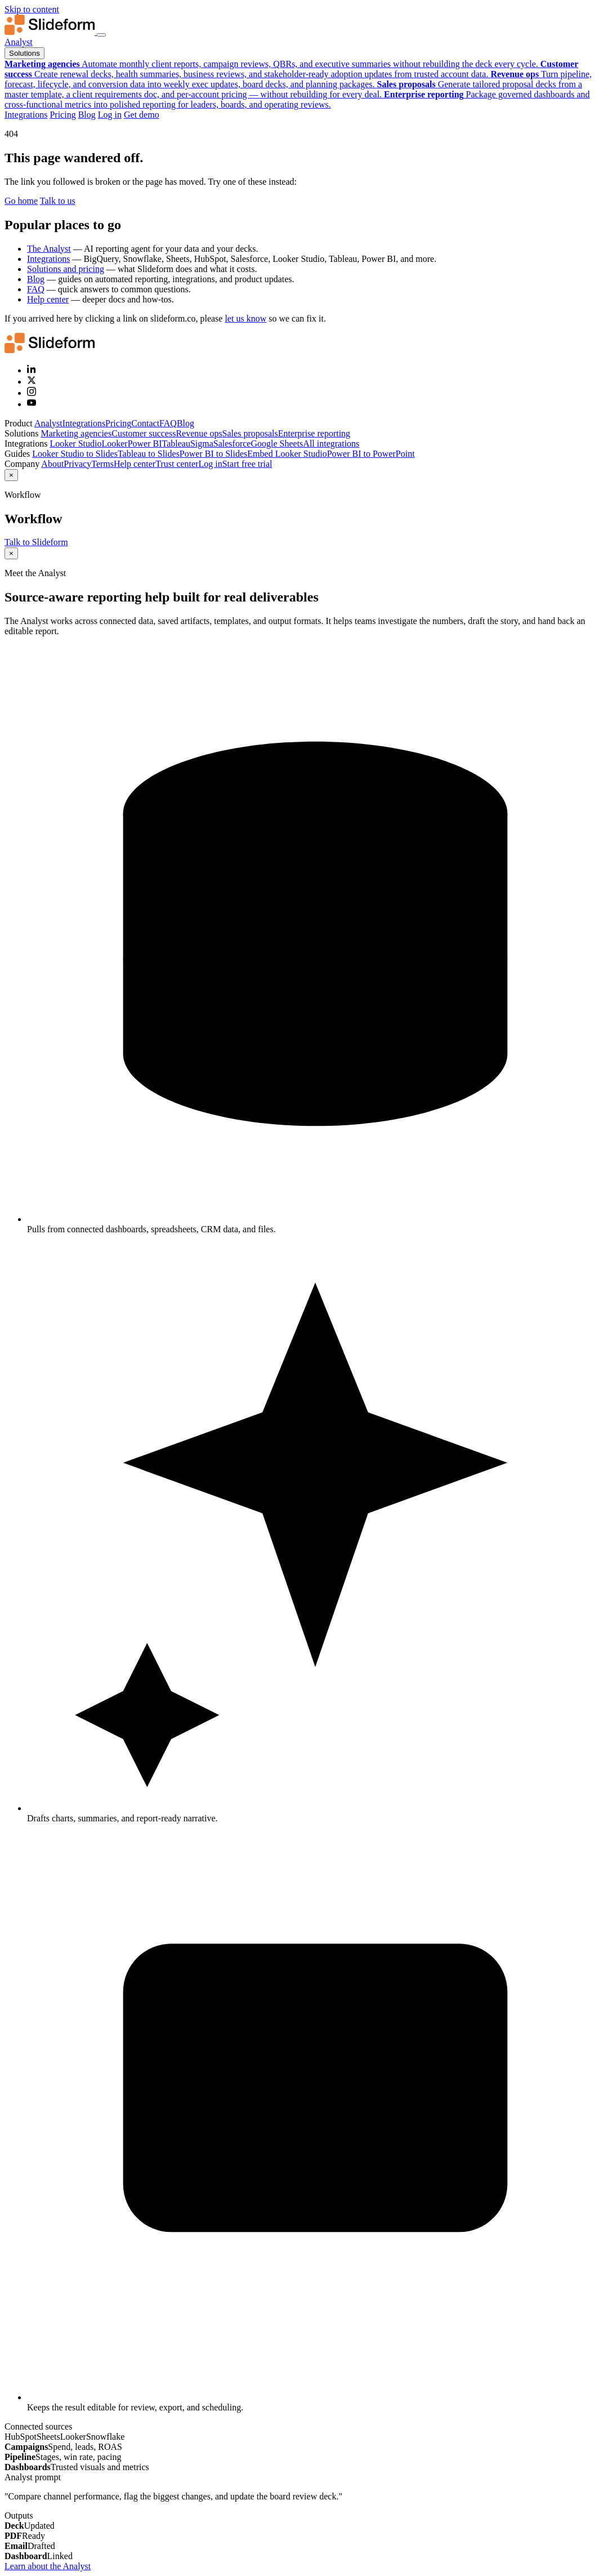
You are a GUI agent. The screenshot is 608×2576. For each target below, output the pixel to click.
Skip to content (32, 9)
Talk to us (57, 201)
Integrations (26, 114)
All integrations (331, 443)
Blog (87, 114)
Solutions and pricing (65, 269)
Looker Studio (75, 443)
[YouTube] (31, 404)
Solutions (24, 53)
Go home (21, 201)
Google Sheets (277, 443)
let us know (245, 318)
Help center (48, 299)
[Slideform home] (51, 32)
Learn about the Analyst (48, 2566)
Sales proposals (250, 433)
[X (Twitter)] (31, 381)
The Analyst (49, 248)
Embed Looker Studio (287, 453)
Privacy (77, 464)
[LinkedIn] (31, 370)
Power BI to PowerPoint (371, 453)
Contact (145, 423)
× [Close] (11, 475)
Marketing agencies (76, 433)
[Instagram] (31, 393)
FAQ (35, 289)
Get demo (141, 114)
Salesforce (232, 443)
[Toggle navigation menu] (101, 35)
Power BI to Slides (213, 453)
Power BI (145, 443)
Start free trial (247, 464)
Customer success (143, 433)
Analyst (19, 42)
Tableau (176, 443)
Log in (110, 114)
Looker (114, 443)
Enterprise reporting (314, 433)
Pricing (62, 114)
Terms (102, 464)
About (52, 464)
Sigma (201, 443)
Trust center (176, 464)
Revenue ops (199, 433)
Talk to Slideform (36, 542)
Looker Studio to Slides (75, 453)
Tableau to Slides (149, 453)
